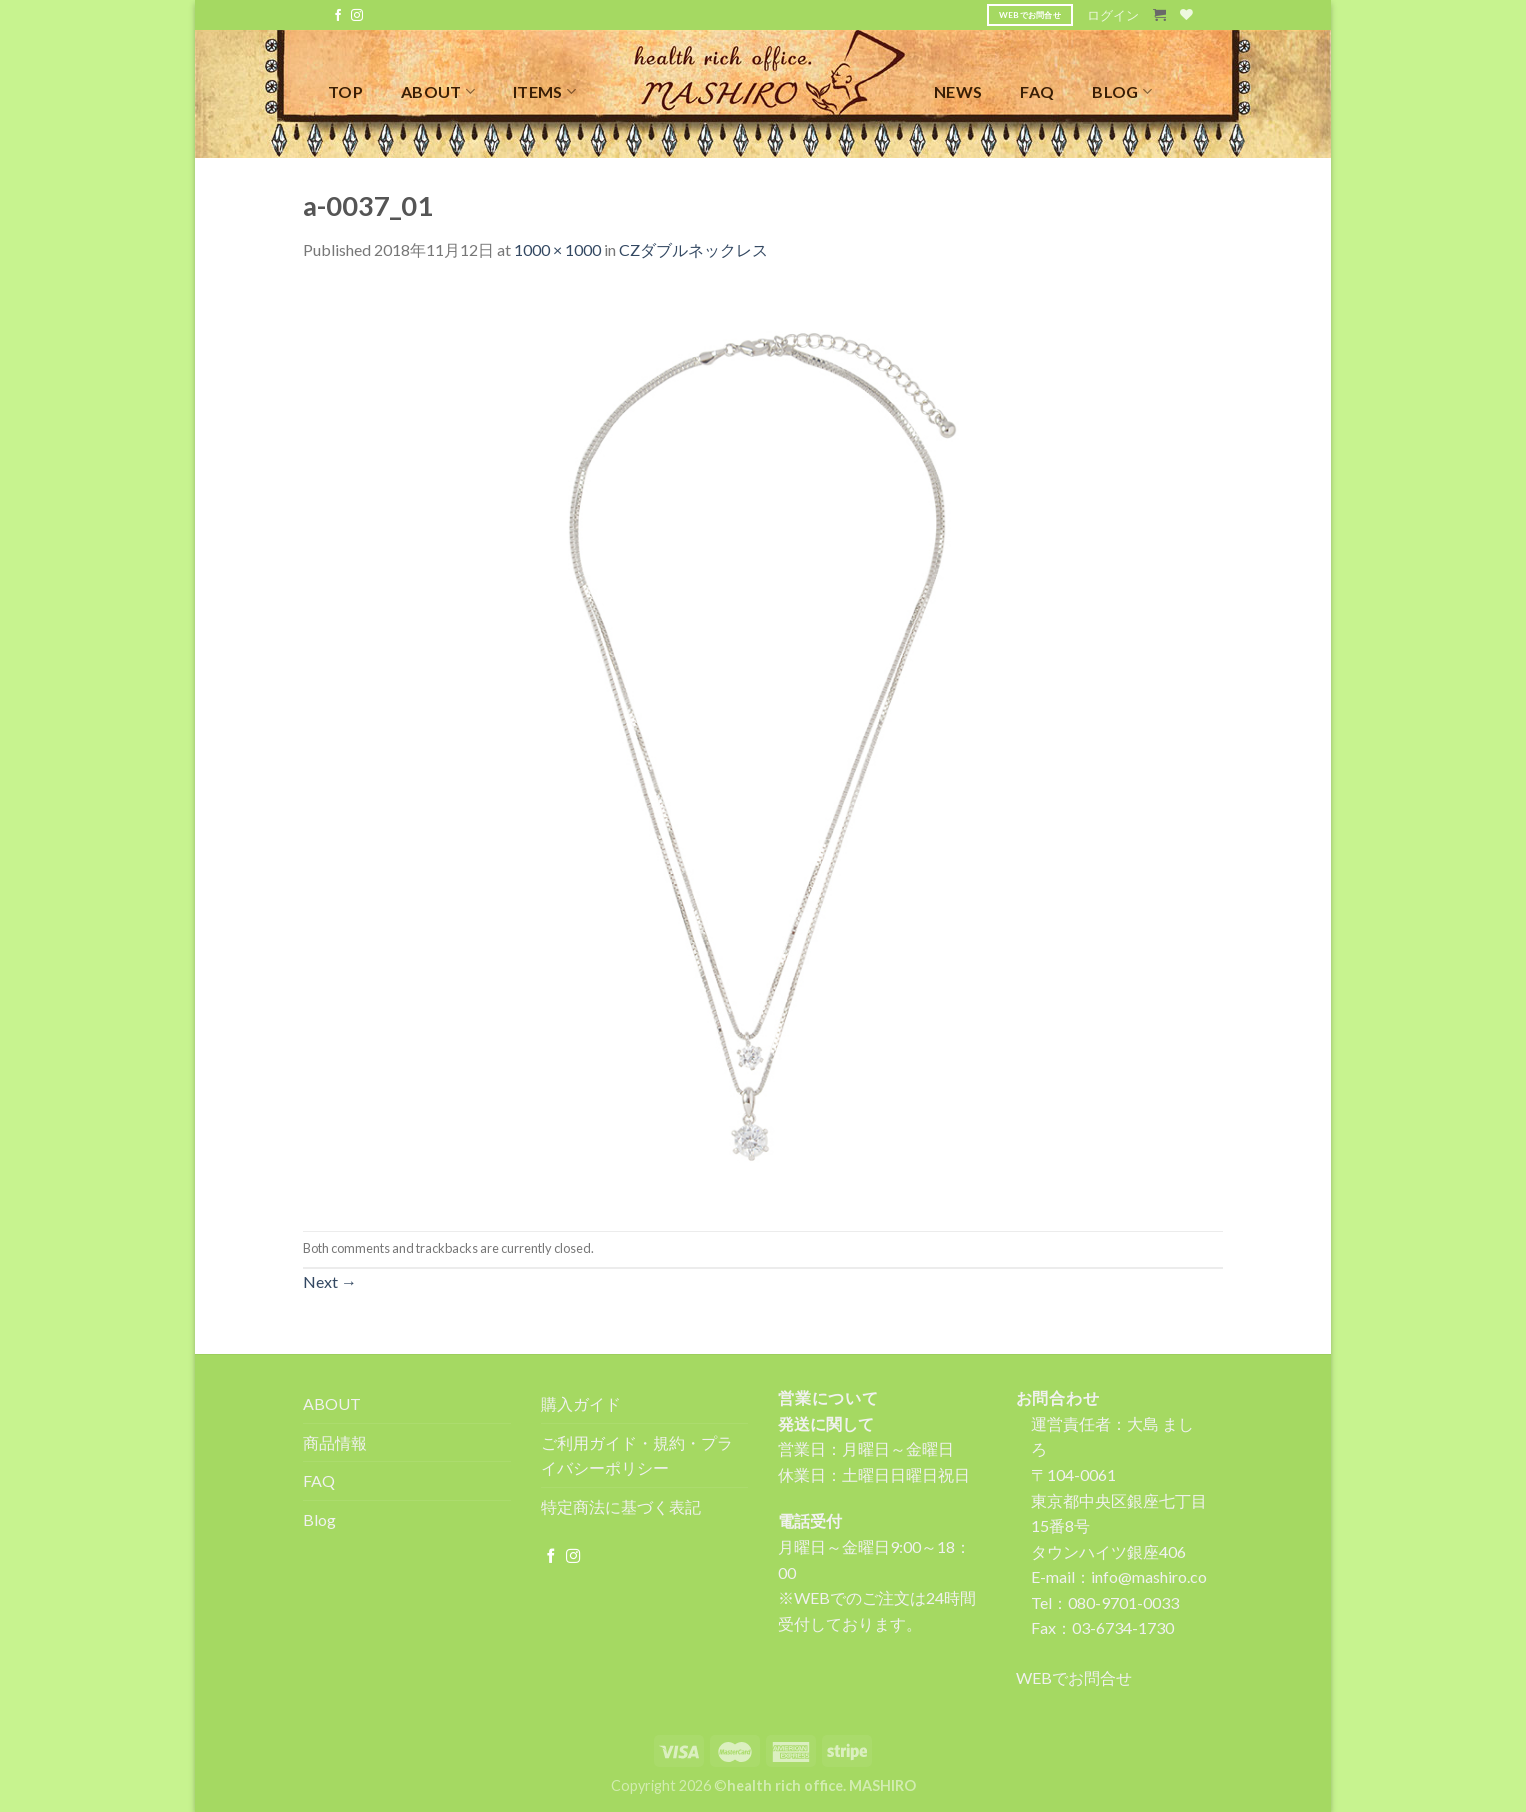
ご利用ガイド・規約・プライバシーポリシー (637, 1455)
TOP (345, 91)
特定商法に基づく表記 (621, 1506)
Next (330, 1281)
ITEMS (544, 91)
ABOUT (438, 91)
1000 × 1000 (557, 249)
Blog (319, 1519)
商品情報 (335, 1442)
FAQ (1037, 91)
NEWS (958, 91)
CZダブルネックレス (693, 249)
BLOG (1122, 91)
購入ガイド (581, 1403)
